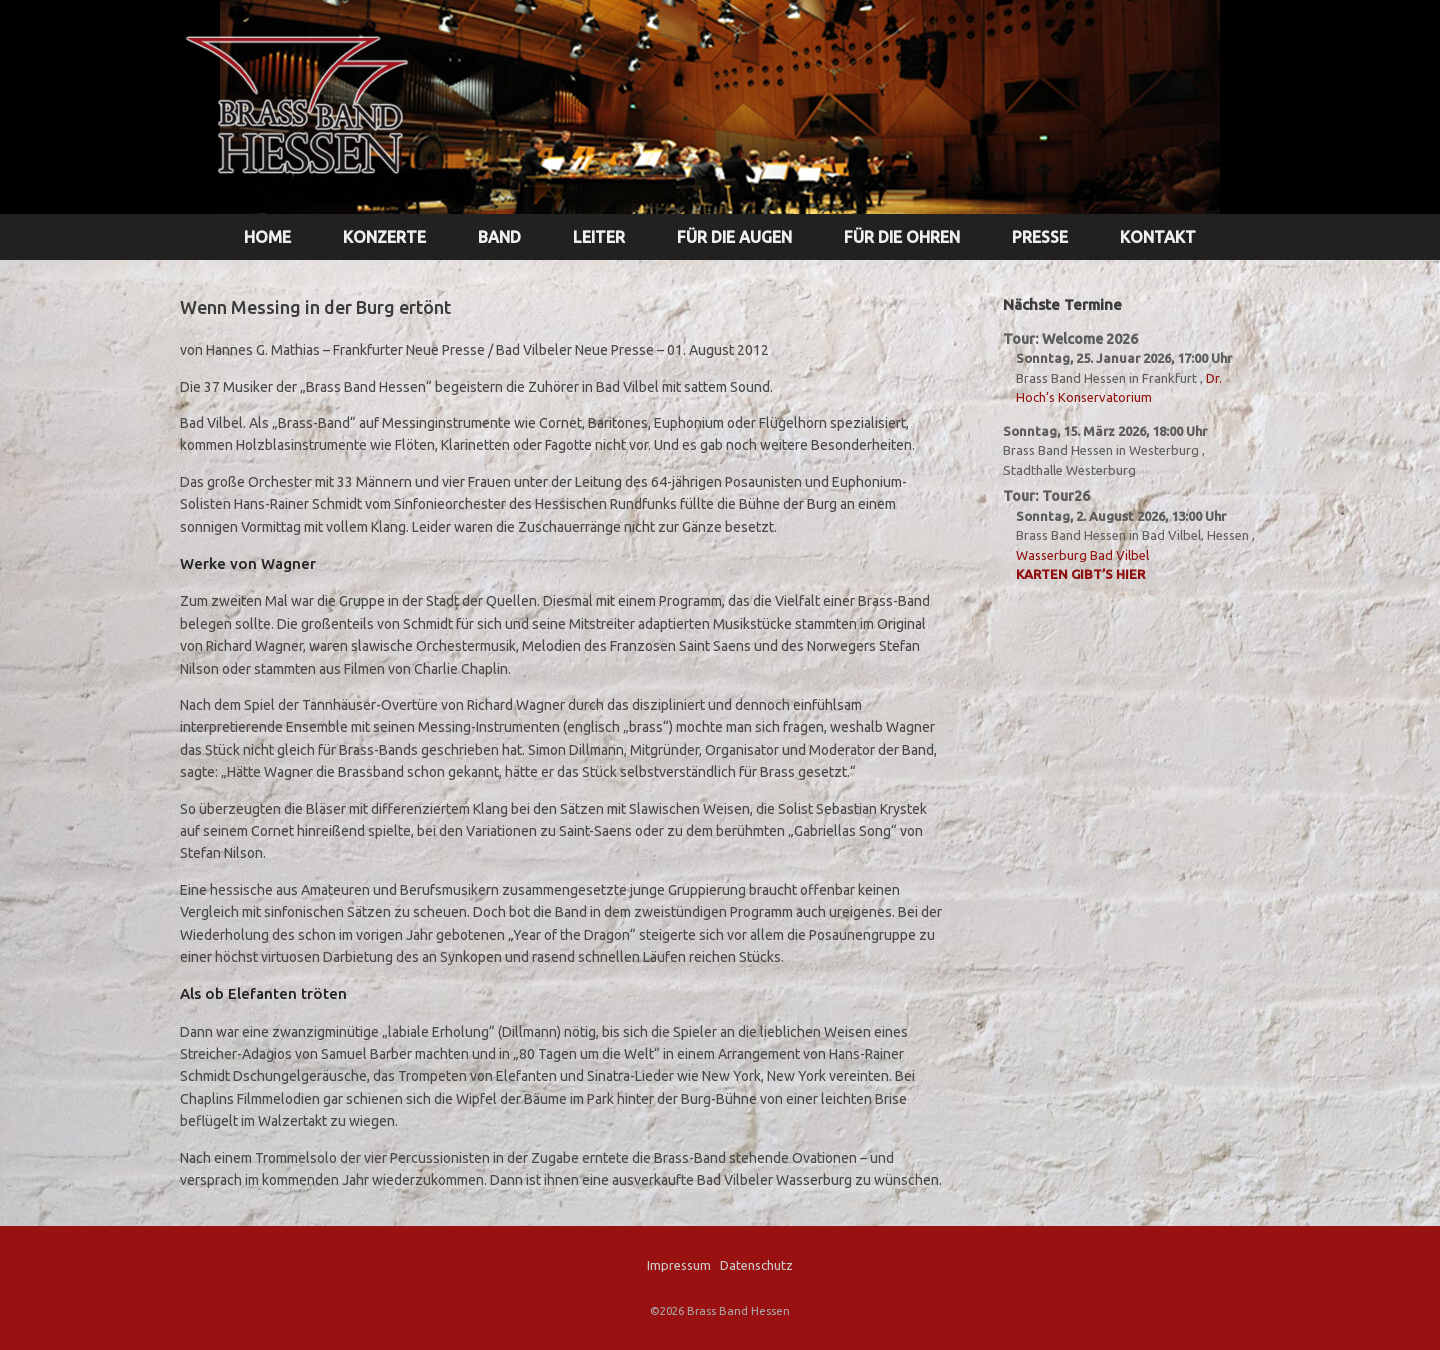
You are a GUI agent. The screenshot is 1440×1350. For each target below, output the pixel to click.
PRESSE (1040, 237)
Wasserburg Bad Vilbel (1082, 555)
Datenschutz (756, 1265)
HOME (267, 237)
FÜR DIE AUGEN (734, 237)
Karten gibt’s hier (1080, 574)
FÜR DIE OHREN (902, 237)
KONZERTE (384, 237)
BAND (499, 237)
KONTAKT (1158, 237)
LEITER (599, 237)
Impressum (679, 1265)
